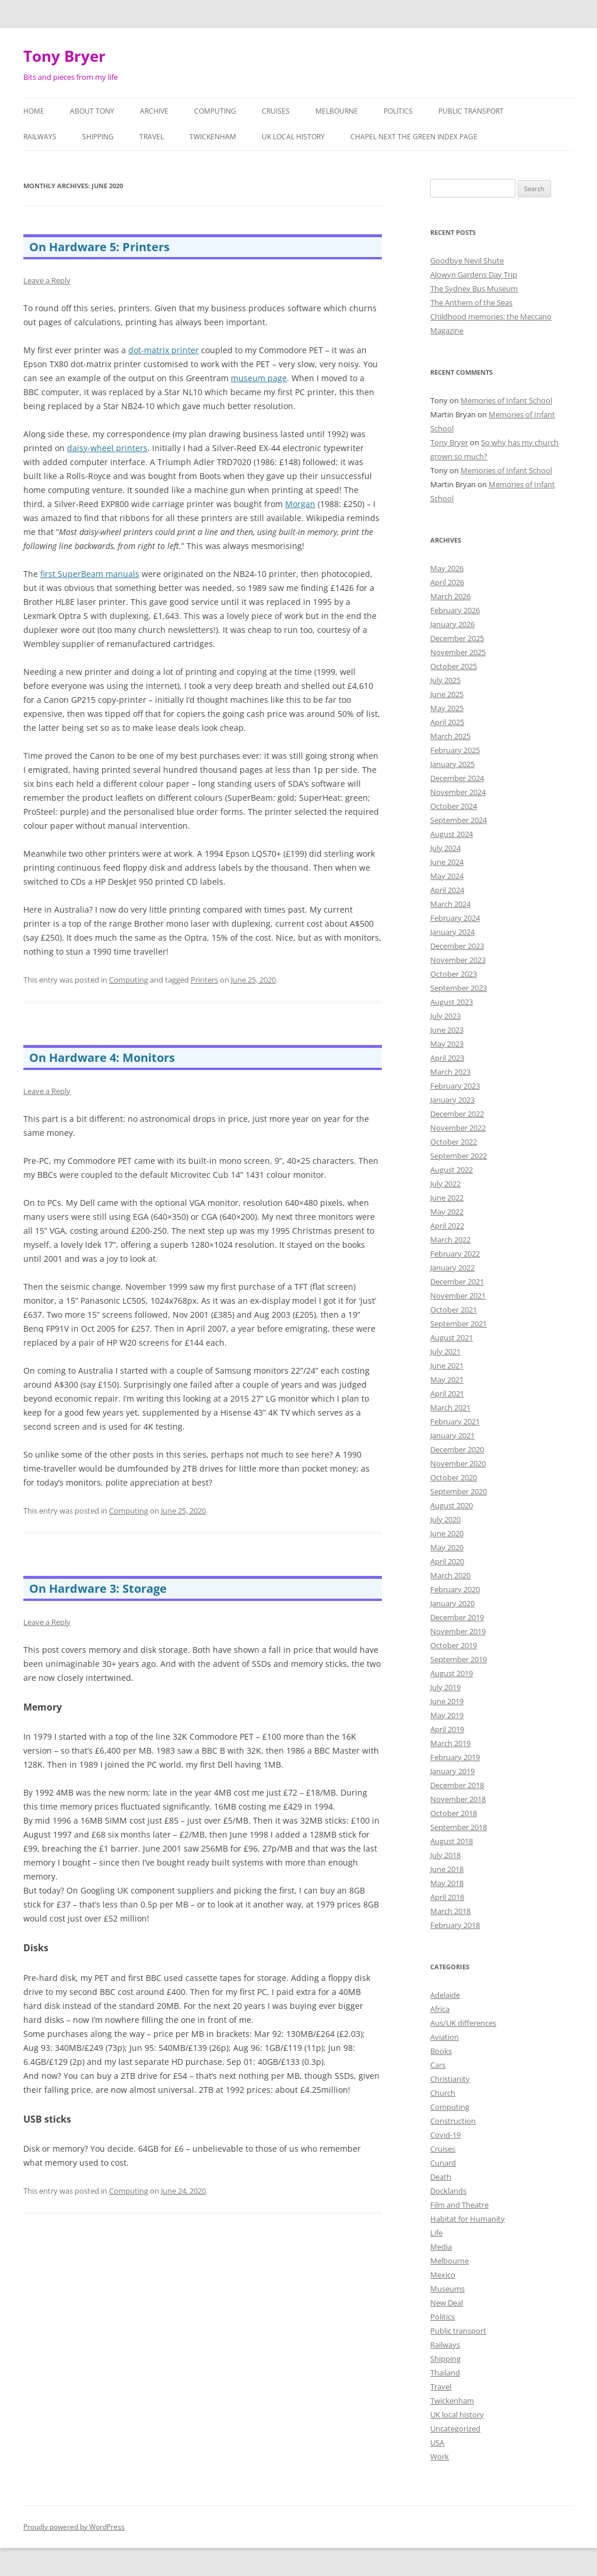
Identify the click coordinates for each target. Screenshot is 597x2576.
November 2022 (458, 1127)
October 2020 (453, 1477)
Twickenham (212, 137)
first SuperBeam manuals (89, 573)
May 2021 (446, 1379)
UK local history (293, 137)
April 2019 (447, 1729)
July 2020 (445, 1519)
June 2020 (446, 1533)
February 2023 (455, 1086)
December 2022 (457, 1113)
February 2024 (455, 918)
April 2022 (447, 1225)
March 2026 (450, 596)
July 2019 (445, 1687)
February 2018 (455, 1925)
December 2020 (457, 1449)
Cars (437, 2065)
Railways (40, 137)
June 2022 (446, 1197)
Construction (453, 2121)
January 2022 (452, 1267)
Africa (439, 2009)
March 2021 (450, 1407)
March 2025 (450, 736)
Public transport (471, 111)
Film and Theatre (459, 2205)
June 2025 (446, 694)
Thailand (445, 2372)
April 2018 (447, 1897)
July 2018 (445, 1855)
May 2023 (446, 1044)
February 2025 (455, 750)
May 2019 (446, 1715)
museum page (259, 377)
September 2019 (458, 1659)
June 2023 (446, 1030)
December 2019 (457, 1617)
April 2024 (447, 890)
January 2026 (452, 624)
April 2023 (447, 1058)
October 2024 (453, 806)
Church (442, 2093)
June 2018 (446, 1869)
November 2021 (458, 1295)
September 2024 (458, 820)
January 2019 (452, 1771)
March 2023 (450, 1072)
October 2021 (453, 1309)
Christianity (450, 2079)
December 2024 (457, 778)
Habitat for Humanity (467, 2218)
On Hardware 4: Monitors (102, 1057)
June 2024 (446, 862)
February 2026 (455, 610)
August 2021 (451, 1337)
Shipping (98, 137)
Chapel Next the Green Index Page (413, 137)
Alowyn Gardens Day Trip (473, 274)
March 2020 (450, 1575)
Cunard (443, 2163)
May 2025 (446, 708)
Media (441, 2246)
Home (33, 111)
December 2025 (457, 638)
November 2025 (458, 652)
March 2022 (450, 1239)
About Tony (92, 111)
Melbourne (336, 111)
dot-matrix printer (163, 350)
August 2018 (451, 1841)
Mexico (442, 2274)
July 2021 (445, 1351)
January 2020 (452, 1603)
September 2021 (458, 1323)
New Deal (446, 2302)
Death (440, 2177)
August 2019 (451, 1673)
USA (437, 2442)
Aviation (444, 2037)
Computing (215, 111)
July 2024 (445, 848)
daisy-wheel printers (107, 447)
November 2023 (458, 960)
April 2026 (447, 582)
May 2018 (446, 1883)
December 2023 (457, 946)
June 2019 (446, 1701)
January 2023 (452, 1100)
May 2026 (446, 568)
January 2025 (452, 764)
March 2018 (450, 1911)
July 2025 (445, 680)
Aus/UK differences (463, 2023)
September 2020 (458, 1491)
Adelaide (445, 1995)
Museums (447, 2288)
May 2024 (446, 876)
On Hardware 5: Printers (99, 247)
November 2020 (458, 1463)
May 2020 (446, 1547)
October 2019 (453, 1645)
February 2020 (455, 1589)
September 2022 (458, 1155)
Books (441, 2051)
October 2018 (453, 1813)
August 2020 (451, 1505)
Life (436, 2232)
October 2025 (453, 666)
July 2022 (445, 1183)
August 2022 (451, 1169)
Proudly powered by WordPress (74, 2527)
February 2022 (455, 1253)
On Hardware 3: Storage (98, 1588)
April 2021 (447, 1393)
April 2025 (447, 722)
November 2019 (458, 1631)
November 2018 (458, 1799)
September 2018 (458, 1827)
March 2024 (450, 904)
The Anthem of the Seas (471, 302)
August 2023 (451, 1002)
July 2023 (445, 1016)
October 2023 (453, 974)
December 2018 (457, 1785)
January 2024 (452, 932)
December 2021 (457, 1281)
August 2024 (451, 834)
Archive (154, 111)
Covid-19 (445, 2135)
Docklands (448, 2191)
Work (439, 2456)
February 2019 (455, 1757)
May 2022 (446, 1211)
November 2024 (458, 792)
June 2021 (446, 1365)
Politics (398, 111)
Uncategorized (455, 2428)
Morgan (300, 503)
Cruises (276, 111)
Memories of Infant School (506, 400)
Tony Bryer (64, 55)
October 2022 (453, 1141)
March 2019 (450, 1743)
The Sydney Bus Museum (474, 288)
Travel (151, 137)
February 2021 (455, 1421)
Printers (204, 979)
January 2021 (452, 1435)
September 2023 (458, 988)
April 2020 (447, 1561)
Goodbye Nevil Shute (467, 260)
